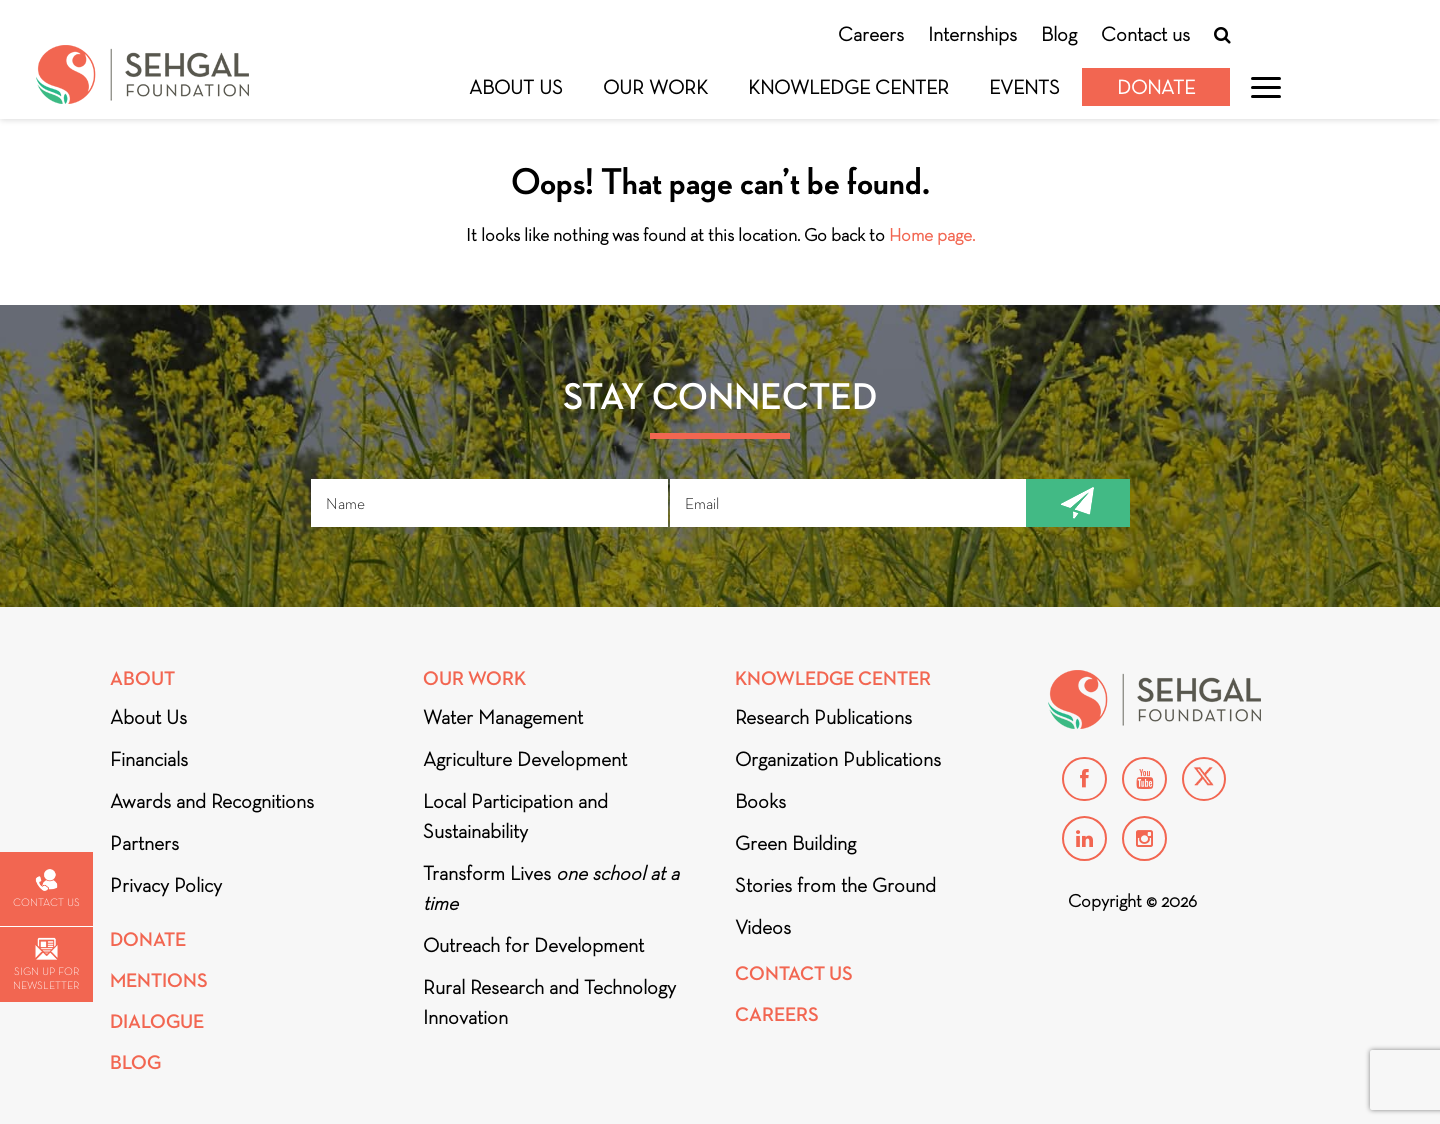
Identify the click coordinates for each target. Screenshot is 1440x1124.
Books (760, 801)
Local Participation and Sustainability (515, 816)
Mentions (159, 980)
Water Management (503, 717)
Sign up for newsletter (46, 964)
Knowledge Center (848, 87)
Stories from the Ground (835, 885)
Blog (1059, 34)
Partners (144, 843)
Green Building (795, 843)
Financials (149, 759)
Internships (972, 34)
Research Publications (823, 717)
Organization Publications (838, 759)
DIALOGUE (157, 1021)
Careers (871, 34)
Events (1024, 87)
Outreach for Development (533, 945)
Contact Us (794, 973)
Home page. (932, 235)
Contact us (1145, 34)
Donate (1156, 87)
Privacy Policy (166, 885)
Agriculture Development (525, 759)
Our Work (655, 87)
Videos (763, 927)
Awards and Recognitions (212, 801)
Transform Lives (551, 888)
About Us (516, 87)
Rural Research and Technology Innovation (549, 1002)
